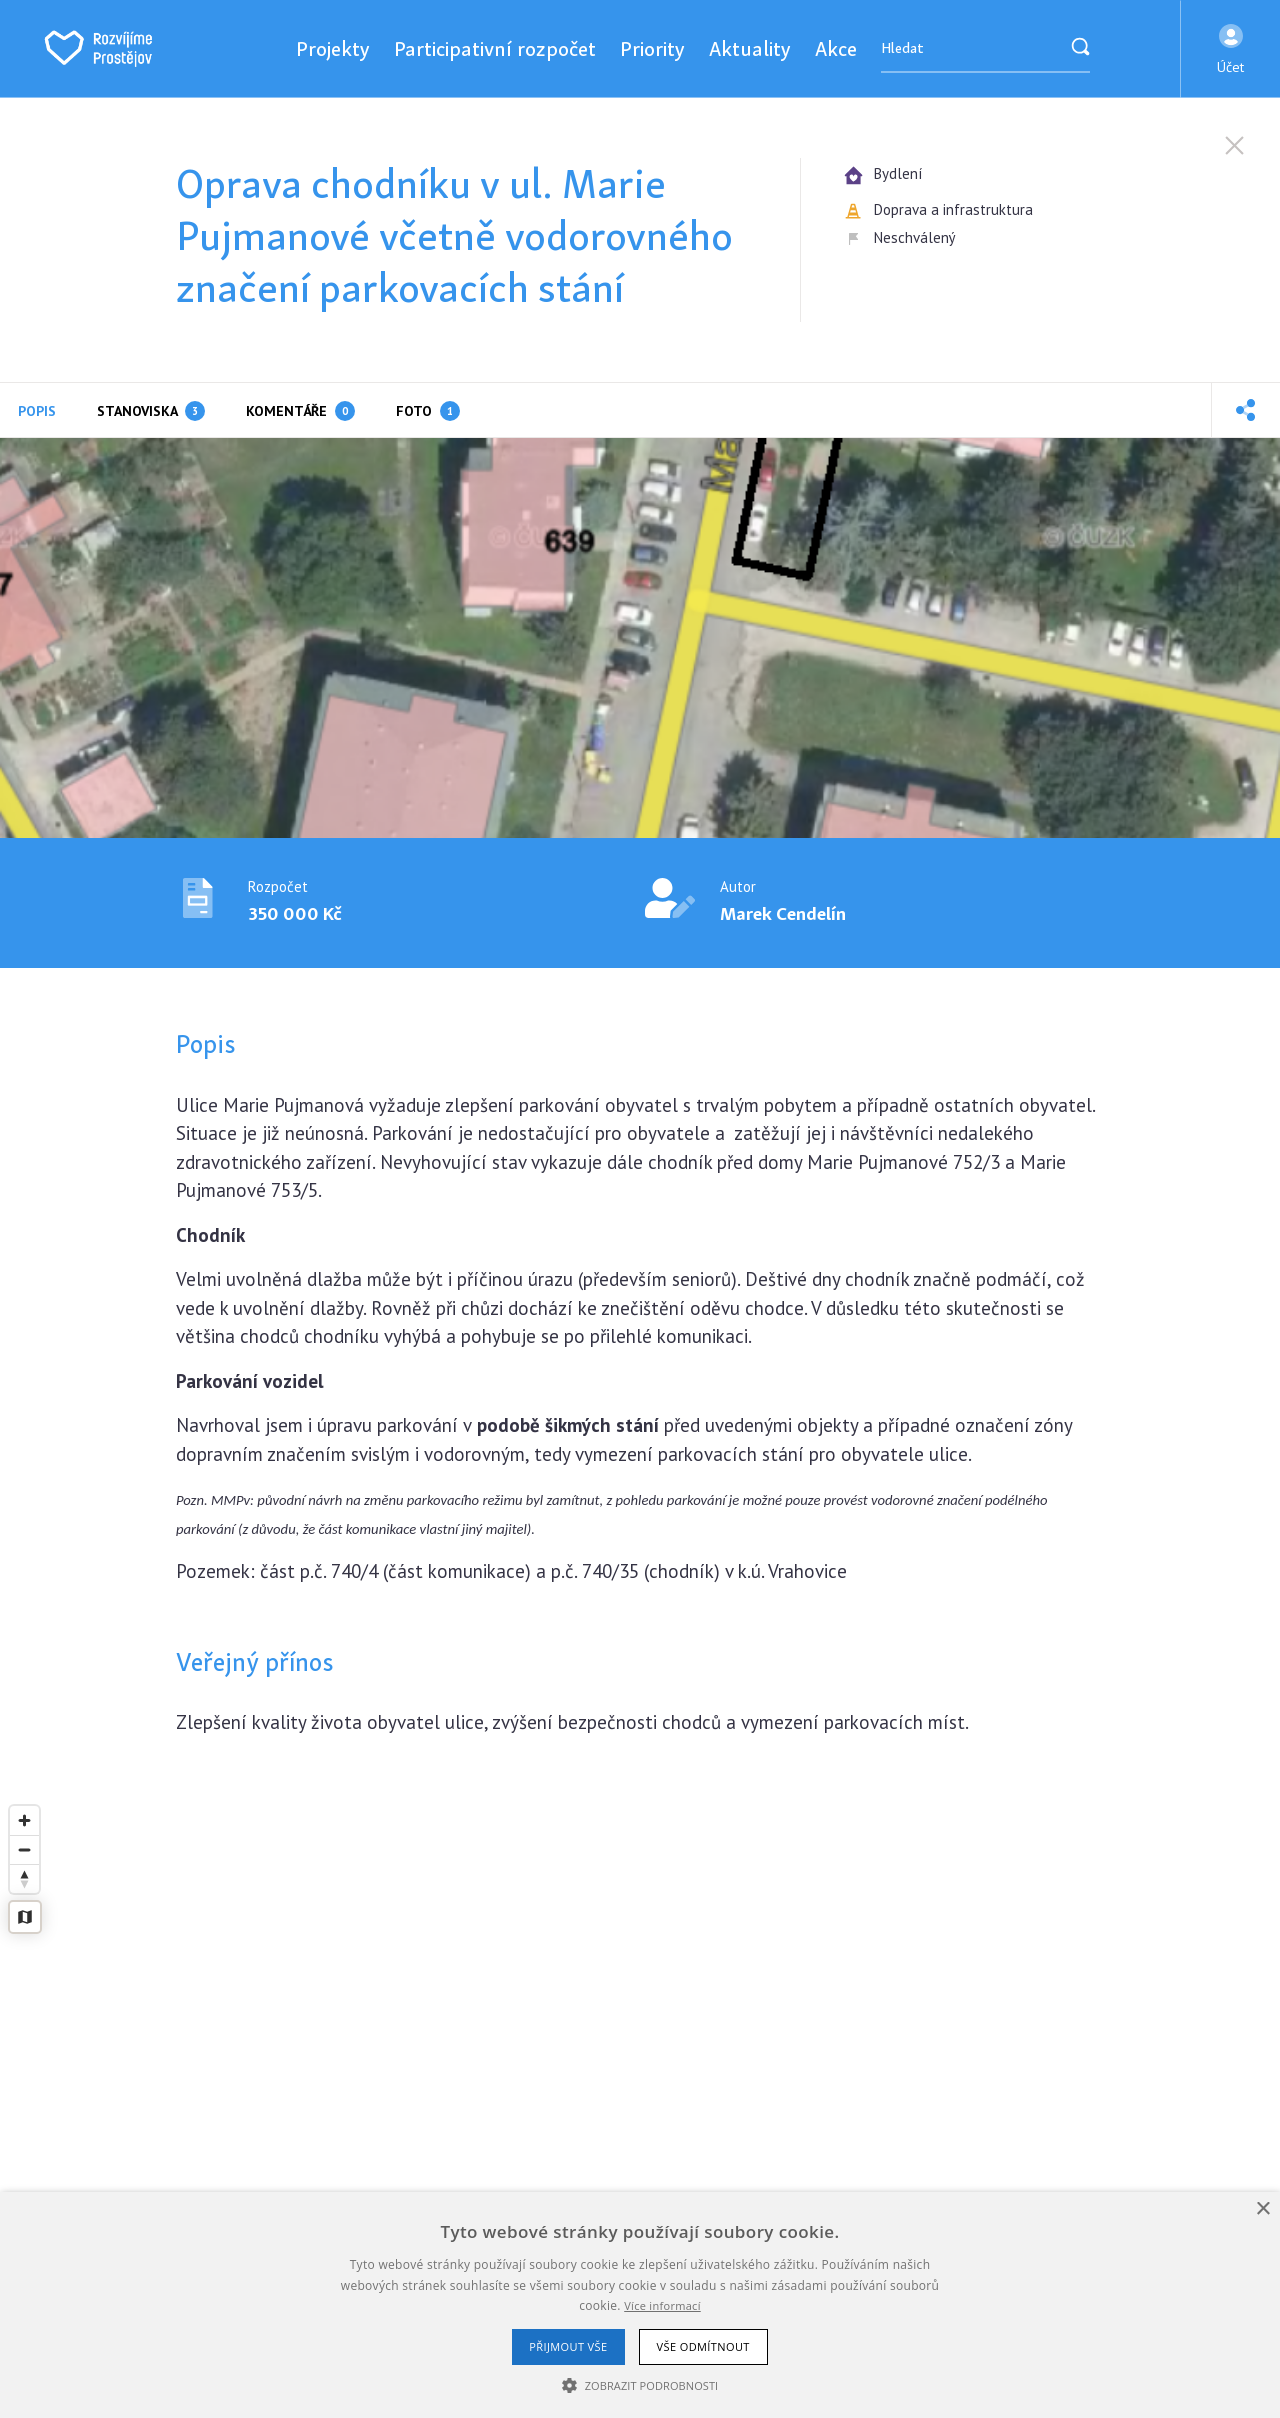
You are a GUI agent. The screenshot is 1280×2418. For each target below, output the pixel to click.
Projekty (333, 48)
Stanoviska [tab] (151, 411)
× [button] (1262, 2209)
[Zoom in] (24, 1820)
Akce (836, 48)
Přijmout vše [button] (568, 2346)
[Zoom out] (24, 1849)
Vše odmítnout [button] (703, 2346)
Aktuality (750, 48)
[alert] (640, 2305)
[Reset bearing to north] (24, 1878)
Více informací (662, 2305)
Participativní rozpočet (495, 48)
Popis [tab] (37, 411)
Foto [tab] (428, 411)
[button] (1230, 49)
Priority (652, 48)
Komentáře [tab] (300, 411)
